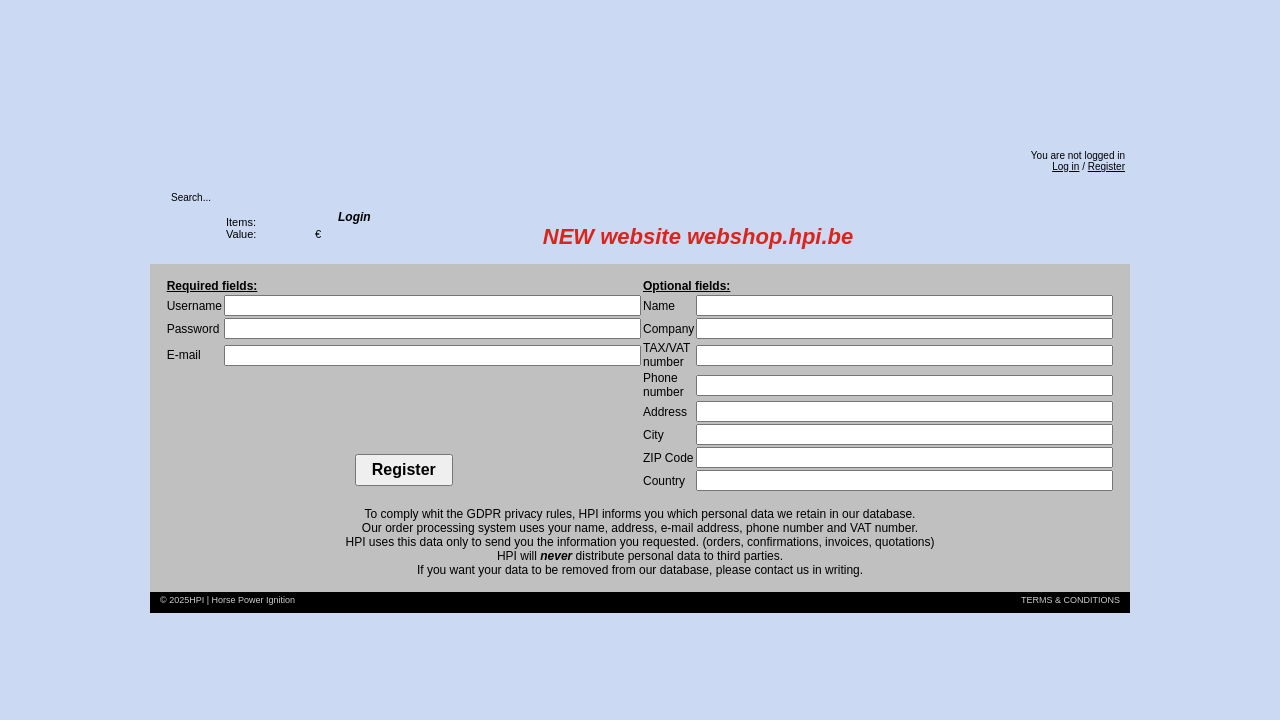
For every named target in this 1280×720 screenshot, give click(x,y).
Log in (1065, 166)
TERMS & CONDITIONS (1070, 600)
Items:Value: (241, 228)
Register (1106, 166)
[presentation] (404, 415)
